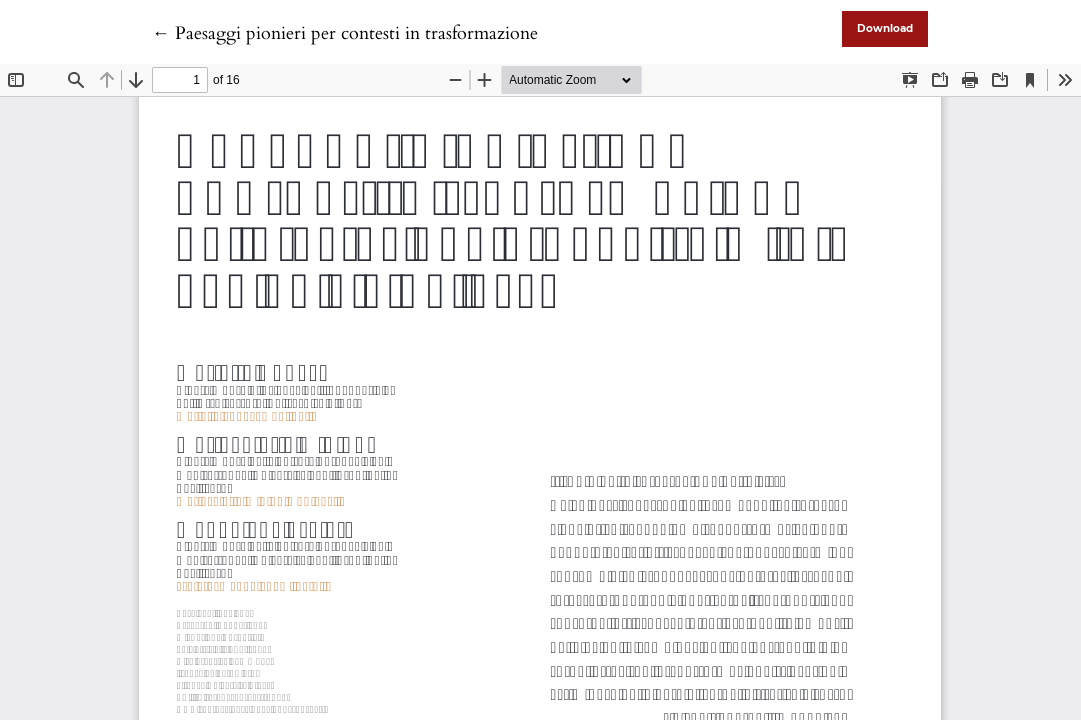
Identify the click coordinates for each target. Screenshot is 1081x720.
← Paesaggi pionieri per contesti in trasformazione (345, 33)
